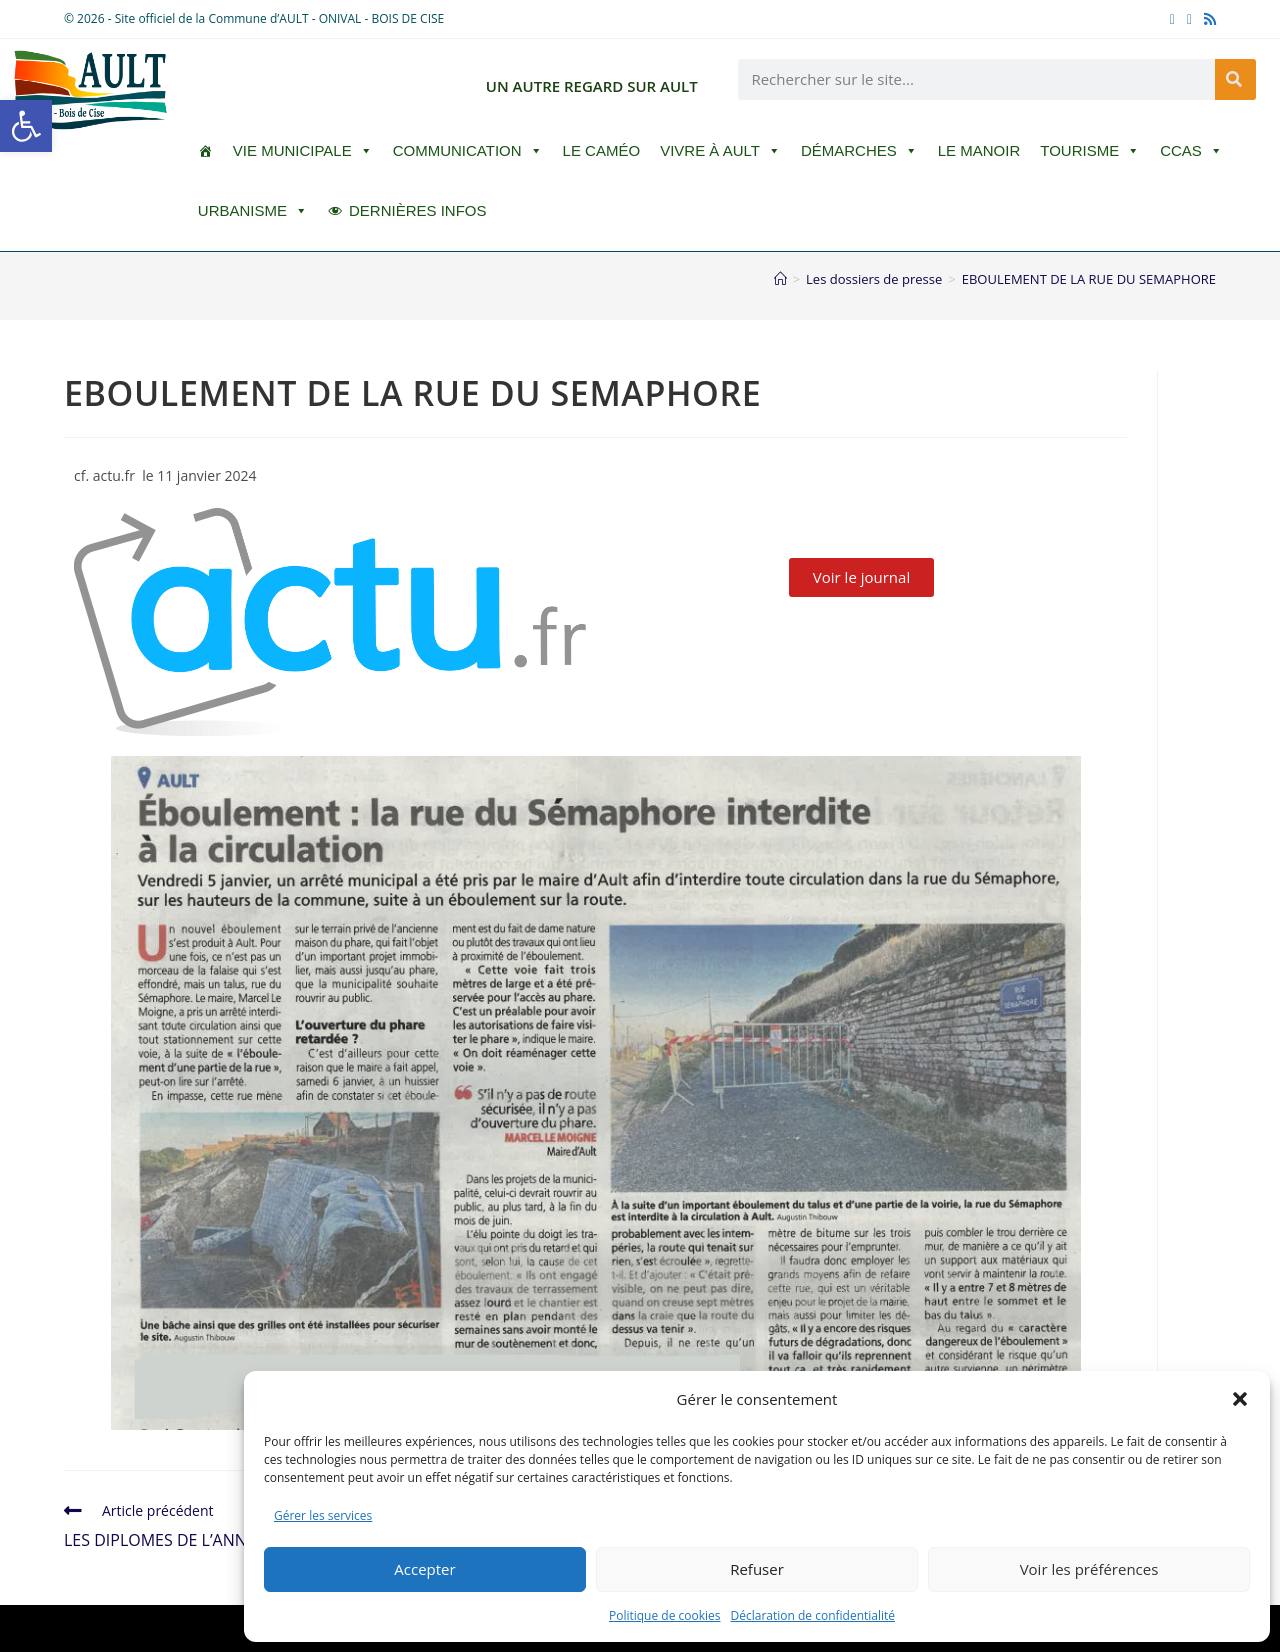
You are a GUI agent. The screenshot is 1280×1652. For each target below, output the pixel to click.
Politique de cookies (665, 1615)
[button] (26, 126)
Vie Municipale (303, 151)
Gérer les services (323, 1515)
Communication (468, 151)
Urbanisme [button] (253, 211)
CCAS (1191, 151)
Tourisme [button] (1090, 151)
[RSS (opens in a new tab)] (1207, 19)
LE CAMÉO (602, 150)
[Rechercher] (1235, 79)
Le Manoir (979, 150)
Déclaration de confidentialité (813, 1615)
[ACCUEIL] (205, 151)
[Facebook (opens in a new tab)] (1172, 19)
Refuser (757, 1569)
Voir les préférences (1089, 1569)
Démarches (859, 151)
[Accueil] (780, 279)
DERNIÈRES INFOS (418, 210)
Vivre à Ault (720, 151)
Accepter (424, 1569)
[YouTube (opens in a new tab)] (1189, 19)
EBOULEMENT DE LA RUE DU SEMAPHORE (1089, 279)
